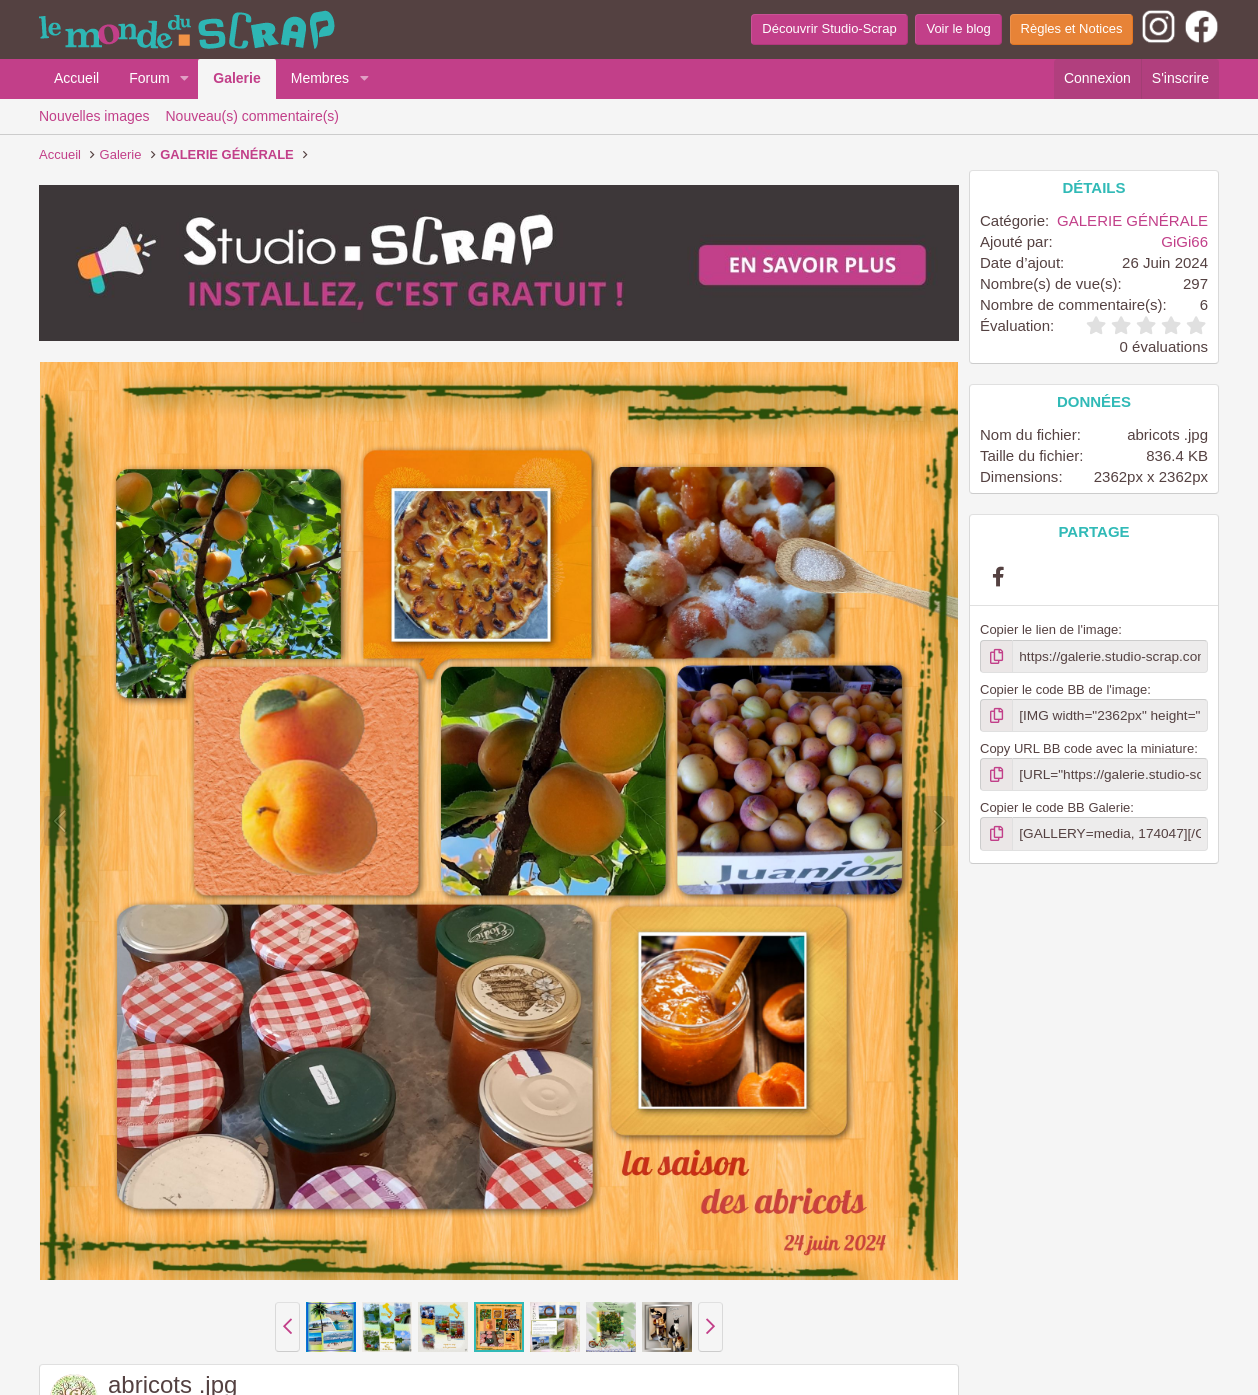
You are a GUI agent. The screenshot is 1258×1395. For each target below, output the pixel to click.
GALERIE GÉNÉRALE (1132, 220)
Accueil (76, 78)
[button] (184, 79)
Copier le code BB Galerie (1055, 805)
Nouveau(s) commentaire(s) (253, 116)
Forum (149, 78)
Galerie (236, 78)
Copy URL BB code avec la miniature (1087, 746)
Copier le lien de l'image (1049, 629)
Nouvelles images (94, 116)
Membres (320, 78)
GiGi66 (1184, 241)
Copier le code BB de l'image (1063, 688)
